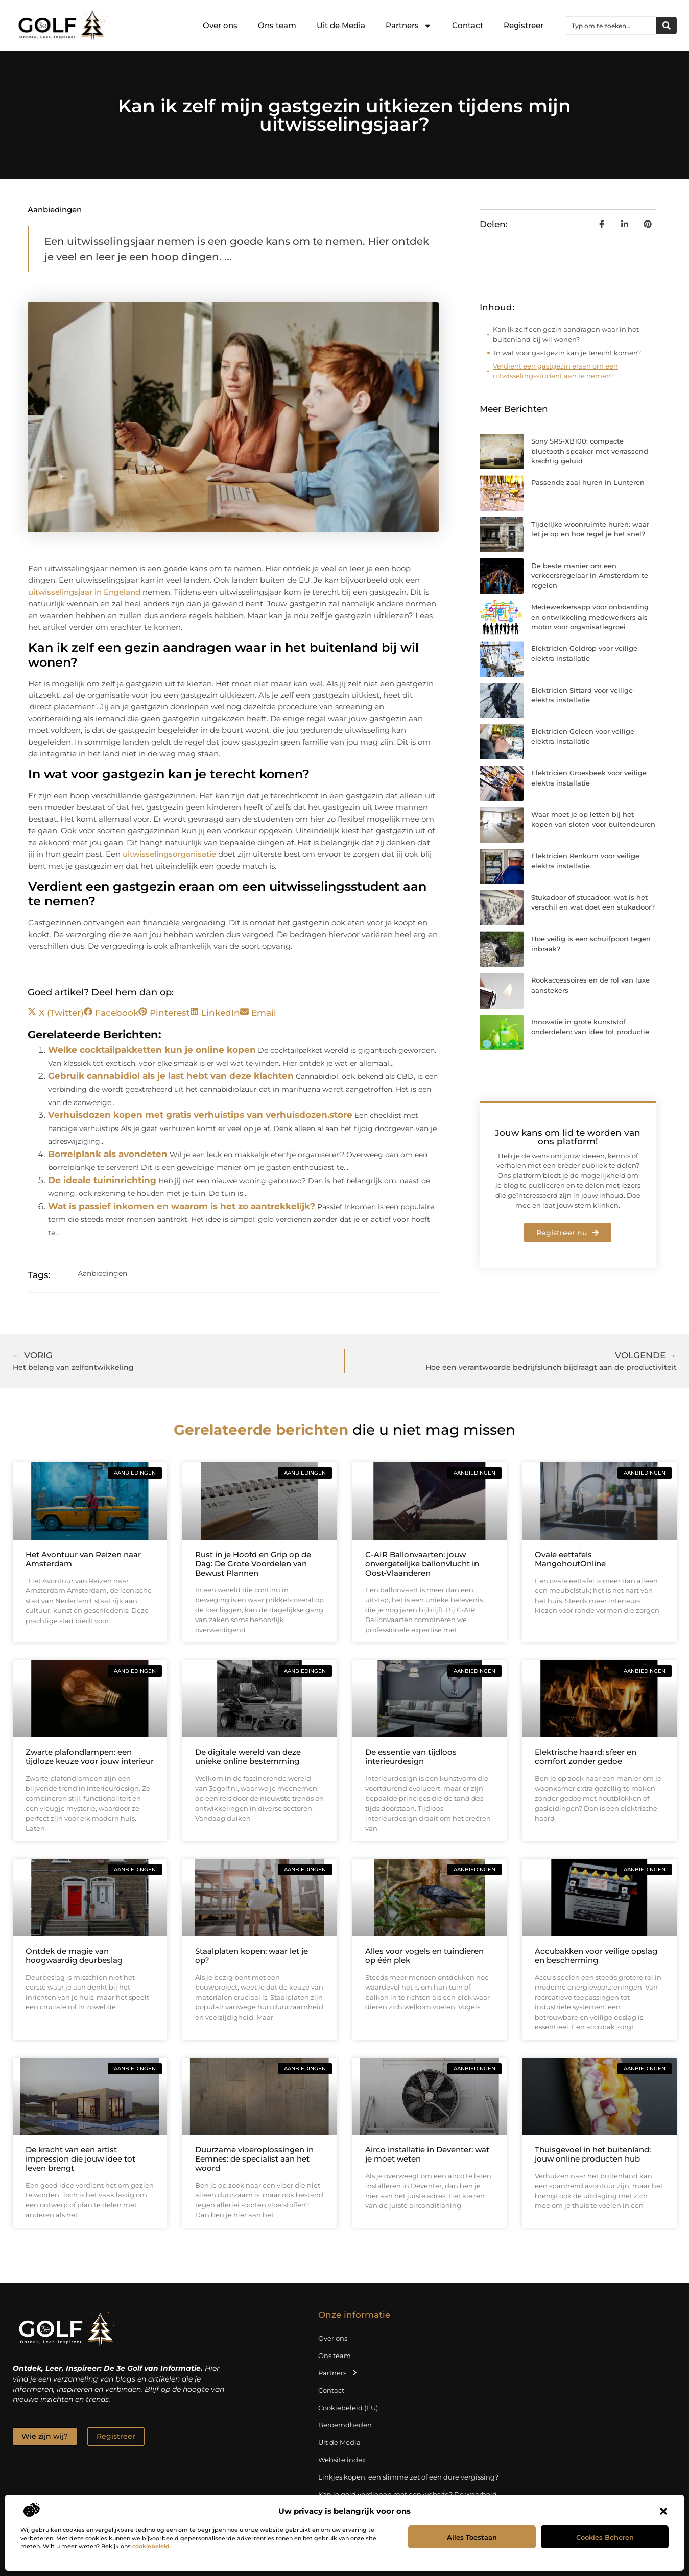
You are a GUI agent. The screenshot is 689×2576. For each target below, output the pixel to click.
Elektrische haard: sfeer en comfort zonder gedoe (585, 1756)
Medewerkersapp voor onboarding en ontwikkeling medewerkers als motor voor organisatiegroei (590, 617)
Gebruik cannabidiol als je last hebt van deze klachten (171, 1076)
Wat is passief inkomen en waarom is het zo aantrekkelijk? (181, 1206)
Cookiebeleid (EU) (348, 2407)
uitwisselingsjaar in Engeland (84, 592)
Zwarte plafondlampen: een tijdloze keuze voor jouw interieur (90, 1756)
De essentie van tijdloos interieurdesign (411, 1756)
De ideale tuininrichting (102, 1180)
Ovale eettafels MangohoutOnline (570, 1559)
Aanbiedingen (55, 209)
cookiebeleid (151, 2546)
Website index (342, 2460)
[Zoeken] (666, 25)
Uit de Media (341, 25)
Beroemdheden (345, 2425)
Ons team (277, 25)
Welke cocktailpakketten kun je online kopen (152, 1050)
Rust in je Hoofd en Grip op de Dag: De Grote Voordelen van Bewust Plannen (253, 1564)
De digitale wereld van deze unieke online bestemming (248, 1756)
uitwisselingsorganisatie (169, 854)
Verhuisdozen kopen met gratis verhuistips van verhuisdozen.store (200, 1115)
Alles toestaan (472, 2537)
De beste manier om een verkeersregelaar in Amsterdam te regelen (589, 575)
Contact (467, 25)
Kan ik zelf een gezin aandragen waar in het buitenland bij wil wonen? (566, 334)
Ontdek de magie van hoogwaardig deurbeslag (74, 1955)
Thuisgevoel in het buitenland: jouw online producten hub (593, 2154)
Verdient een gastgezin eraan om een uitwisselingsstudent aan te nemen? (555, 371)
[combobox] (611, 25)
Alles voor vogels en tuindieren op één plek (424, 1955)
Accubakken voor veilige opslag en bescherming (596, 1955)
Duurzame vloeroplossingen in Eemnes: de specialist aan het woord (254, 2159)
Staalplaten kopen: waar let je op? (251, 1955)
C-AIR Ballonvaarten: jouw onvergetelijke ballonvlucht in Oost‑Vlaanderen (422, 1564)
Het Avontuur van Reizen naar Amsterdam (83, 1559)
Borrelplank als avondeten (108, 1154)
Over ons (220, 25)
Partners (409, 26)
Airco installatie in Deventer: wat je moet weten (427, 2154)
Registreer (523, 25)
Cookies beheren (605, 2537)
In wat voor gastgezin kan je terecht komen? (567, 353)
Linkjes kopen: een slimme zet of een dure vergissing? (408, 2477)
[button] (663, 2511)
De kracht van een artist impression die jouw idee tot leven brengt (80, 2159)
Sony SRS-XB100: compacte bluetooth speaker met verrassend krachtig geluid (589, 451)
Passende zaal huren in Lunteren (588, 482)
